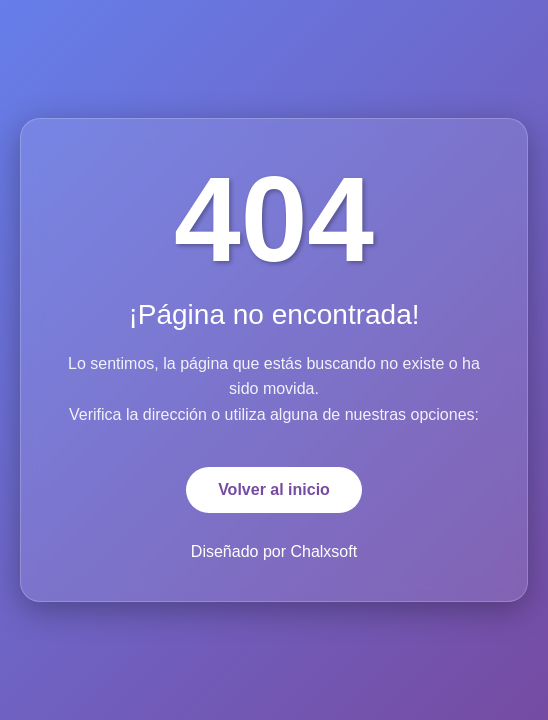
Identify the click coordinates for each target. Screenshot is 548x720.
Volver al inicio (274, 489)
